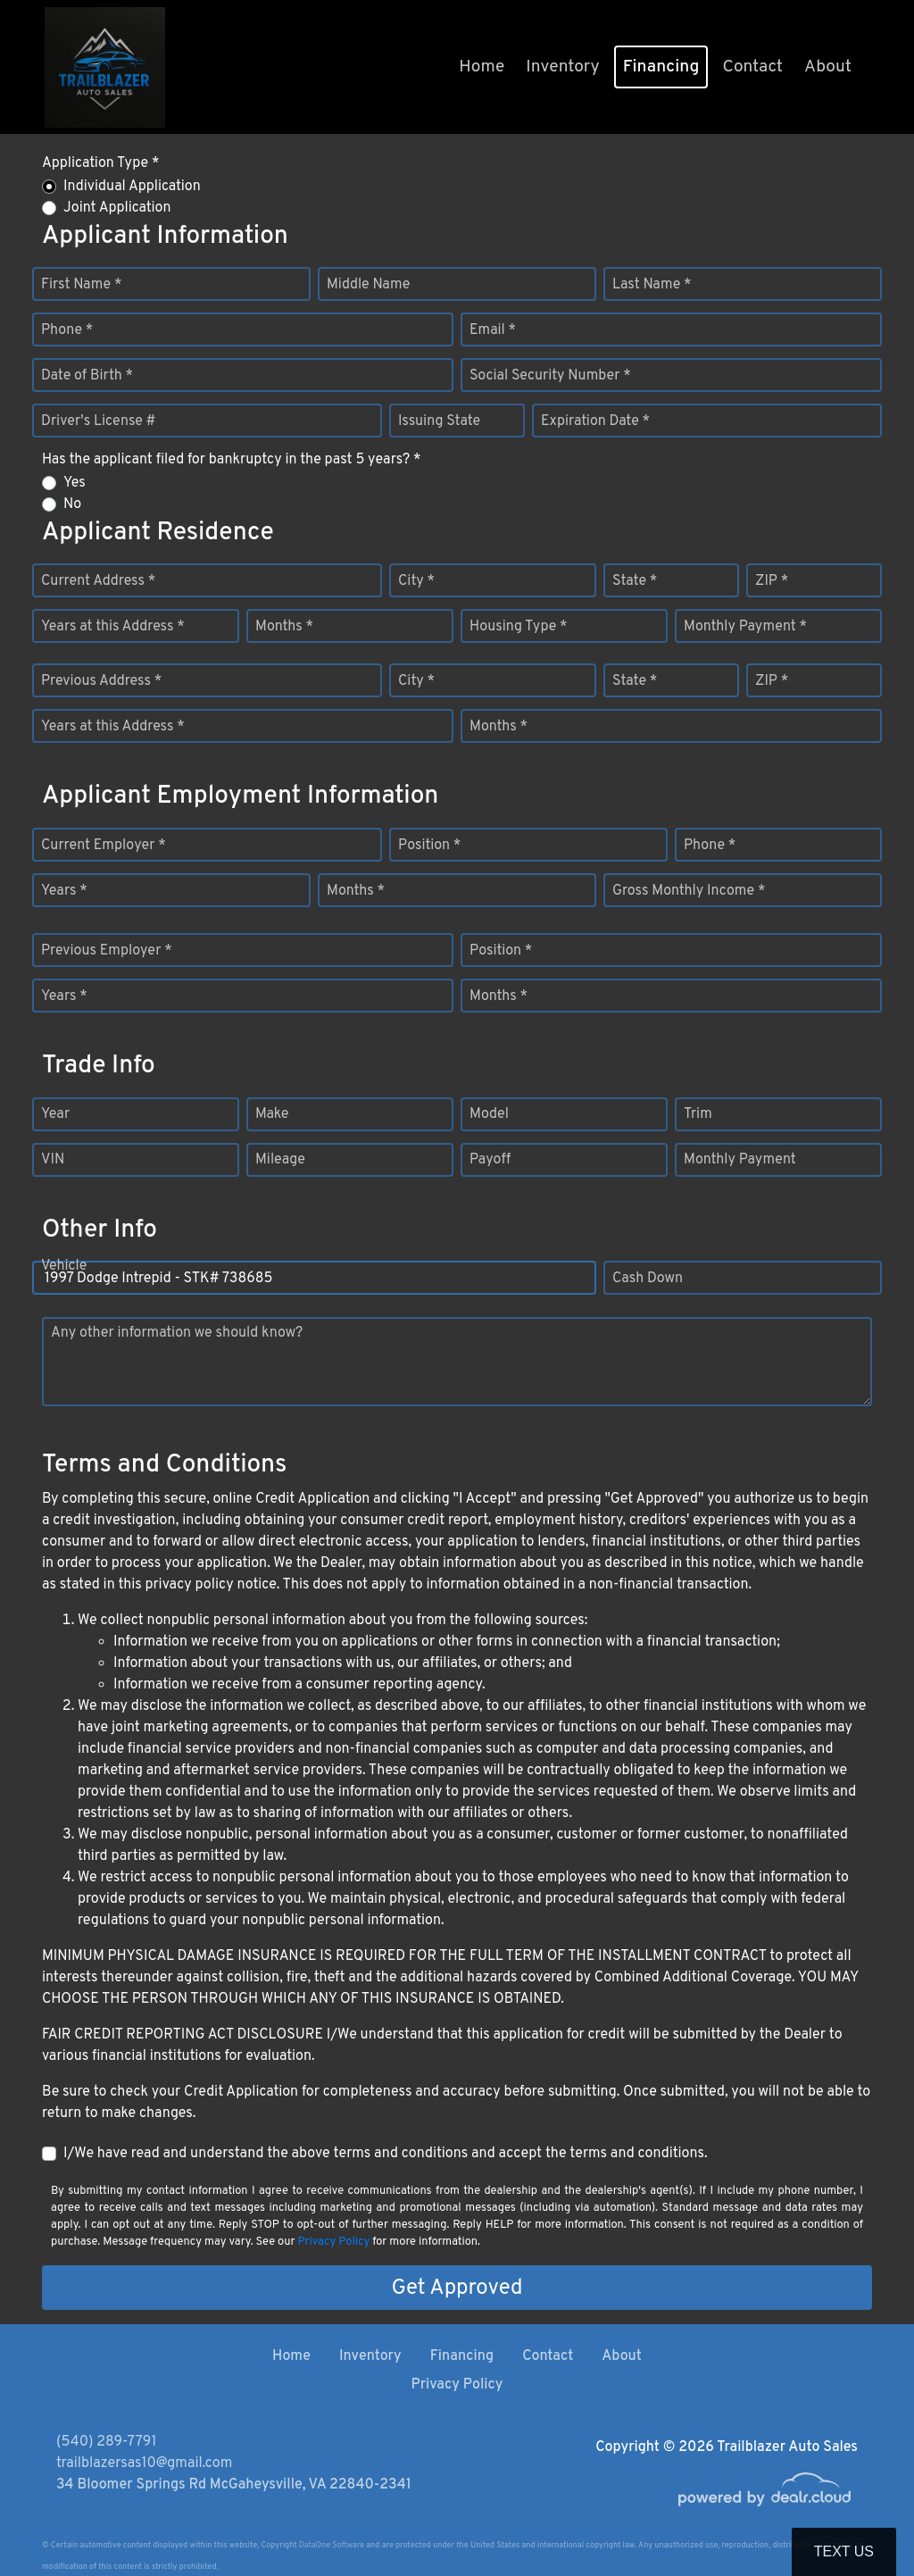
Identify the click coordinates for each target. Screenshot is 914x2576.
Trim (698, 1114)
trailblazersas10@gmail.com (144, 2463)
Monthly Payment (740, 1160)
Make (271, 1114)
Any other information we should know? (177, 1333)
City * (416, 581)
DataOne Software (331, 2545)
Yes (74, 483)
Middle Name (368, 285)
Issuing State (439, 421)
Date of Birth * (87, 376)
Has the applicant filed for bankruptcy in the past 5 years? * (231, 460)
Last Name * (652, 285)
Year (55, 1114)
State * (634, 581)
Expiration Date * (595, 421)
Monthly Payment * (745, 627)
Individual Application (132, 187)
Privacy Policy (333, 2242)
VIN (52, 1160)
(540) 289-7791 (106, 2442)
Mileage (280, 1160)
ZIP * (771, 581)
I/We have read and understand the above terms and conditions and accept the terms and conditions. (385, 2154)
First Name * (81, 285)
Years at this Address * (113, 627)
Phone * (67, 330)
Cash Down (647, 1279)
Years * (64, 891)
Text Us (844, 2551)
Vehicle (64, 1279)
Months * (284, 627)
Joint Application (116, 208)
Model (489, 1114)
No (72, 504)
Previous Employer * (106, 951)
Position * (429, 845)
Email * (492, 330)
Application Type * (100, 163)
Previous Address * (101, 681)
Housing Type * (518, 627)
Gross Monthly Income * (688, 891)
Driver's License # (98, 421)
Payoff (490, 1160)
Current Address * (98, 581)
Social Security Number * (550, 376)
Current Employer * (103, 845)
